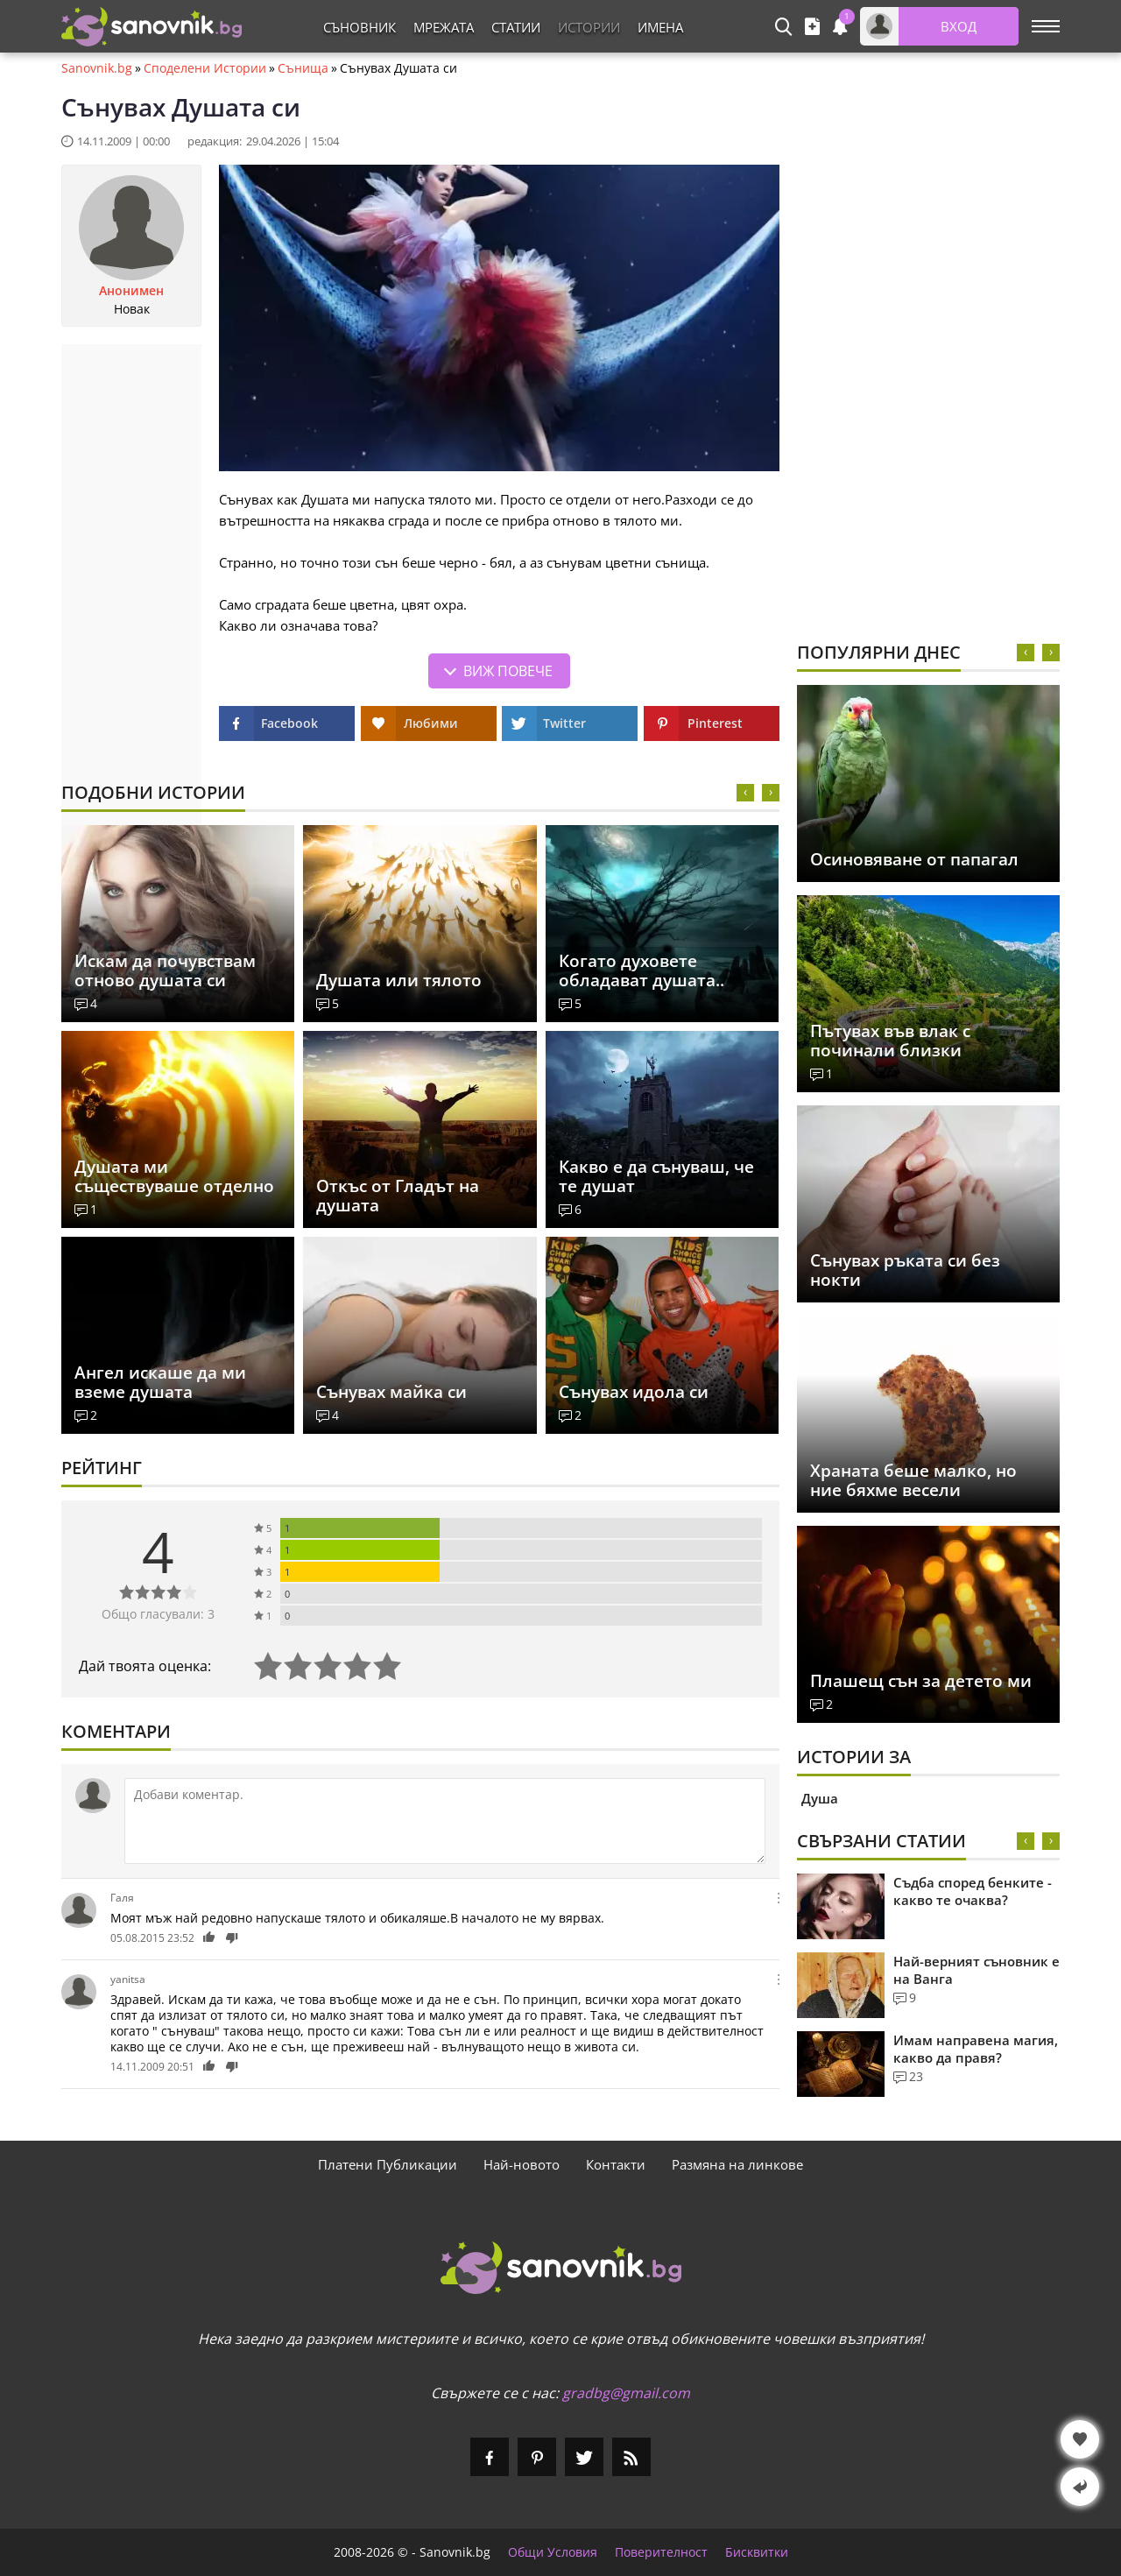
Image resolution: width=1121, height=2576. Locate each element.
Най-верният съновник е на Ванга (976, 1969)
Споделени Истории (205, 68)
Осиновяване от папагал (914, 859)
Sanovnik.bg (96, 68)
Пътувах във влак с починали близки (890, 1041)
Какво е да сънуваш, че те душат (656, 1176)
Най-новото (521, 2164)
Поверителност (661, 2552)
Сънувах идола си (634, 1391)
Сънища (303, 68)
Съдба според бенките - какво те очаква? (972, 1891)
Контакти (615, 2164)
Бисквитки (756, 2552)
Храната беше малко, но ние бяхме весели (913, 1480)
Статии (515, 27)
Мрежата (443, 27)
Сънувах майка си (391, 1391)
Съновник (359, 27)
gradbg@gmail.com (626, 2393)
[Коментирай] (444, 1821)
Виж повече (508, 671)
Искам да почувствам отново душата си (165, 970)
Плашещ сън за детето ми (921, 1680)
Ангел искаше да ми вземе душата (160, 1382)
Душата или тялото (399, 980)
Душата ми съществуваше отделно (174, 1176)
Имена (660, 27)
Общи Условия (552, 2552)
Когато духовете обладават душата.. (641, 970)
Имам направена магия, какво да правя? (975, 2048)
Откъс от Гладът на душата (397, 1196)
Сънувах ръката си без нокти (905, 1270)
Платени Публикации (387, 2164)
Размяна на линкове (737, 2164)
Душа (819, 1798)
